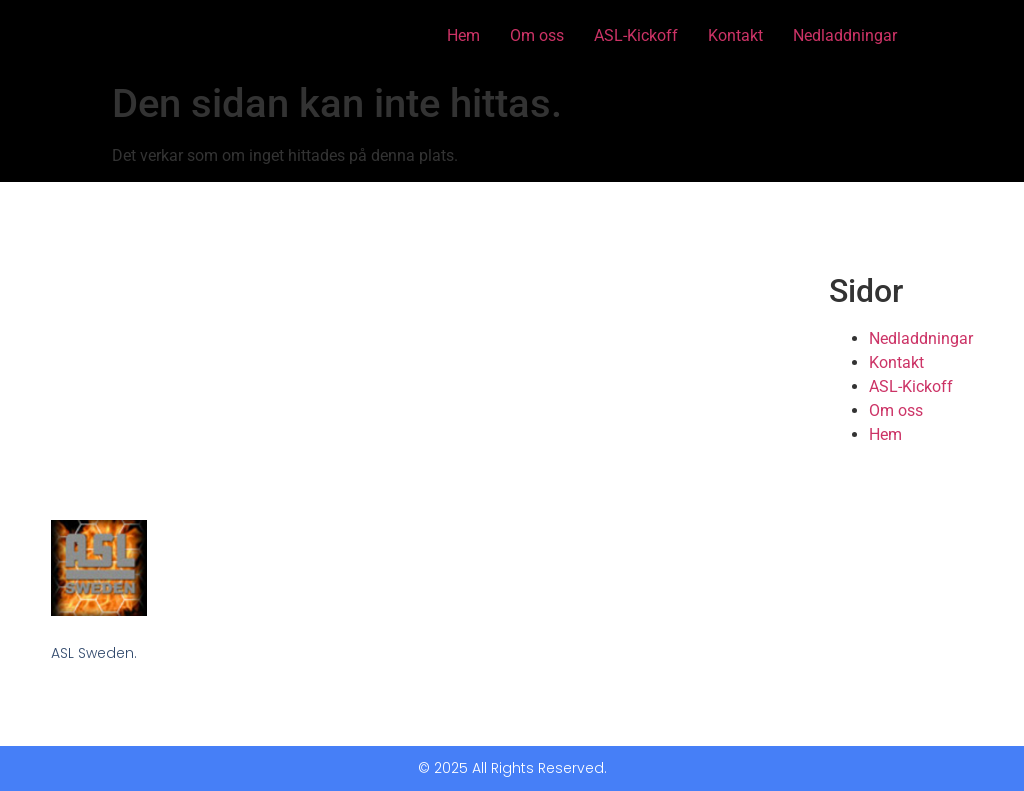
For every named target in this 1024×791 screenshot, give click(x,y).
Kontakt (735, 35)
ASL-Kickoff (636, 35)
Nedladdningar (845, 35)
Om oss (537, 35)
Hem (463, 35)
